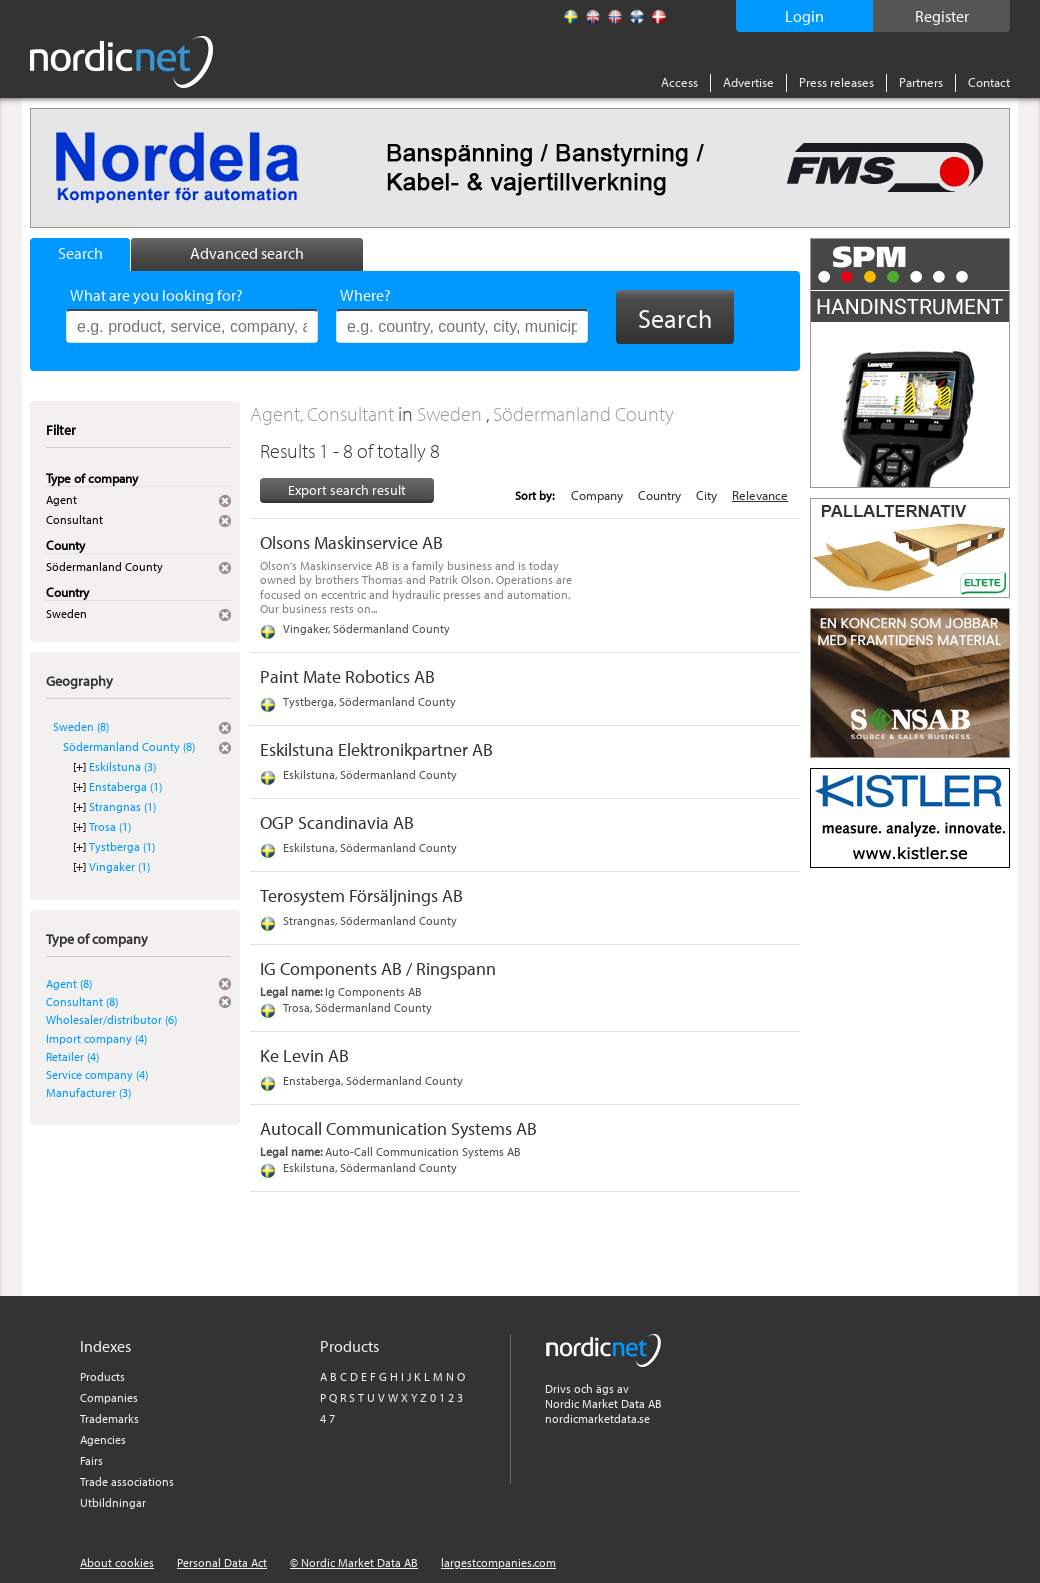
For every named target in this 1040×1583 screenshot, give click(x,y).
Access (679, 82)
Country (659, 495)
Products (102, 1376)
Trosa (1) (110, 826)
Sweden (451, 413)
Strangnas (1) (122, 806)
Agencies (103, 1439)
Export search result (347, 490)
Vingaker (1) (119, 866)
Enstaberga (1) (125, 786)
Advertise (748, 82)
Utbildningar (113, 1502)
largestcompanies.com (498, 1562)
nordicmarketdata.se (597, 1418)
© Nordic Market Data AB (354, 1562)
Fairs (91, 1460)
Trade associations (127, 1481)
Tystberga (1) (122, 846)
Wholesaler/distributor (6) (111, 1019)
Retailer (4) (72, 1056)
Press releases (836, 82)
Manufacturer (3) (88, 1092)
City (706, 495)
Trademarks (109, 1418)
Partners (921, 82)
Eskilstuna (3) (122, 766)
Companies (109, 1397)
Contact (989, 82)
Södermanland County (583, 413)
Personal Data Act (222, 1562)
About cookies (117, 1562)
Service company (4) (97, 1074)
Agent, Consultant (324, 413)
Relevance (760, 495)
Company (597, 495)
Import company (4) (96, 1038)
